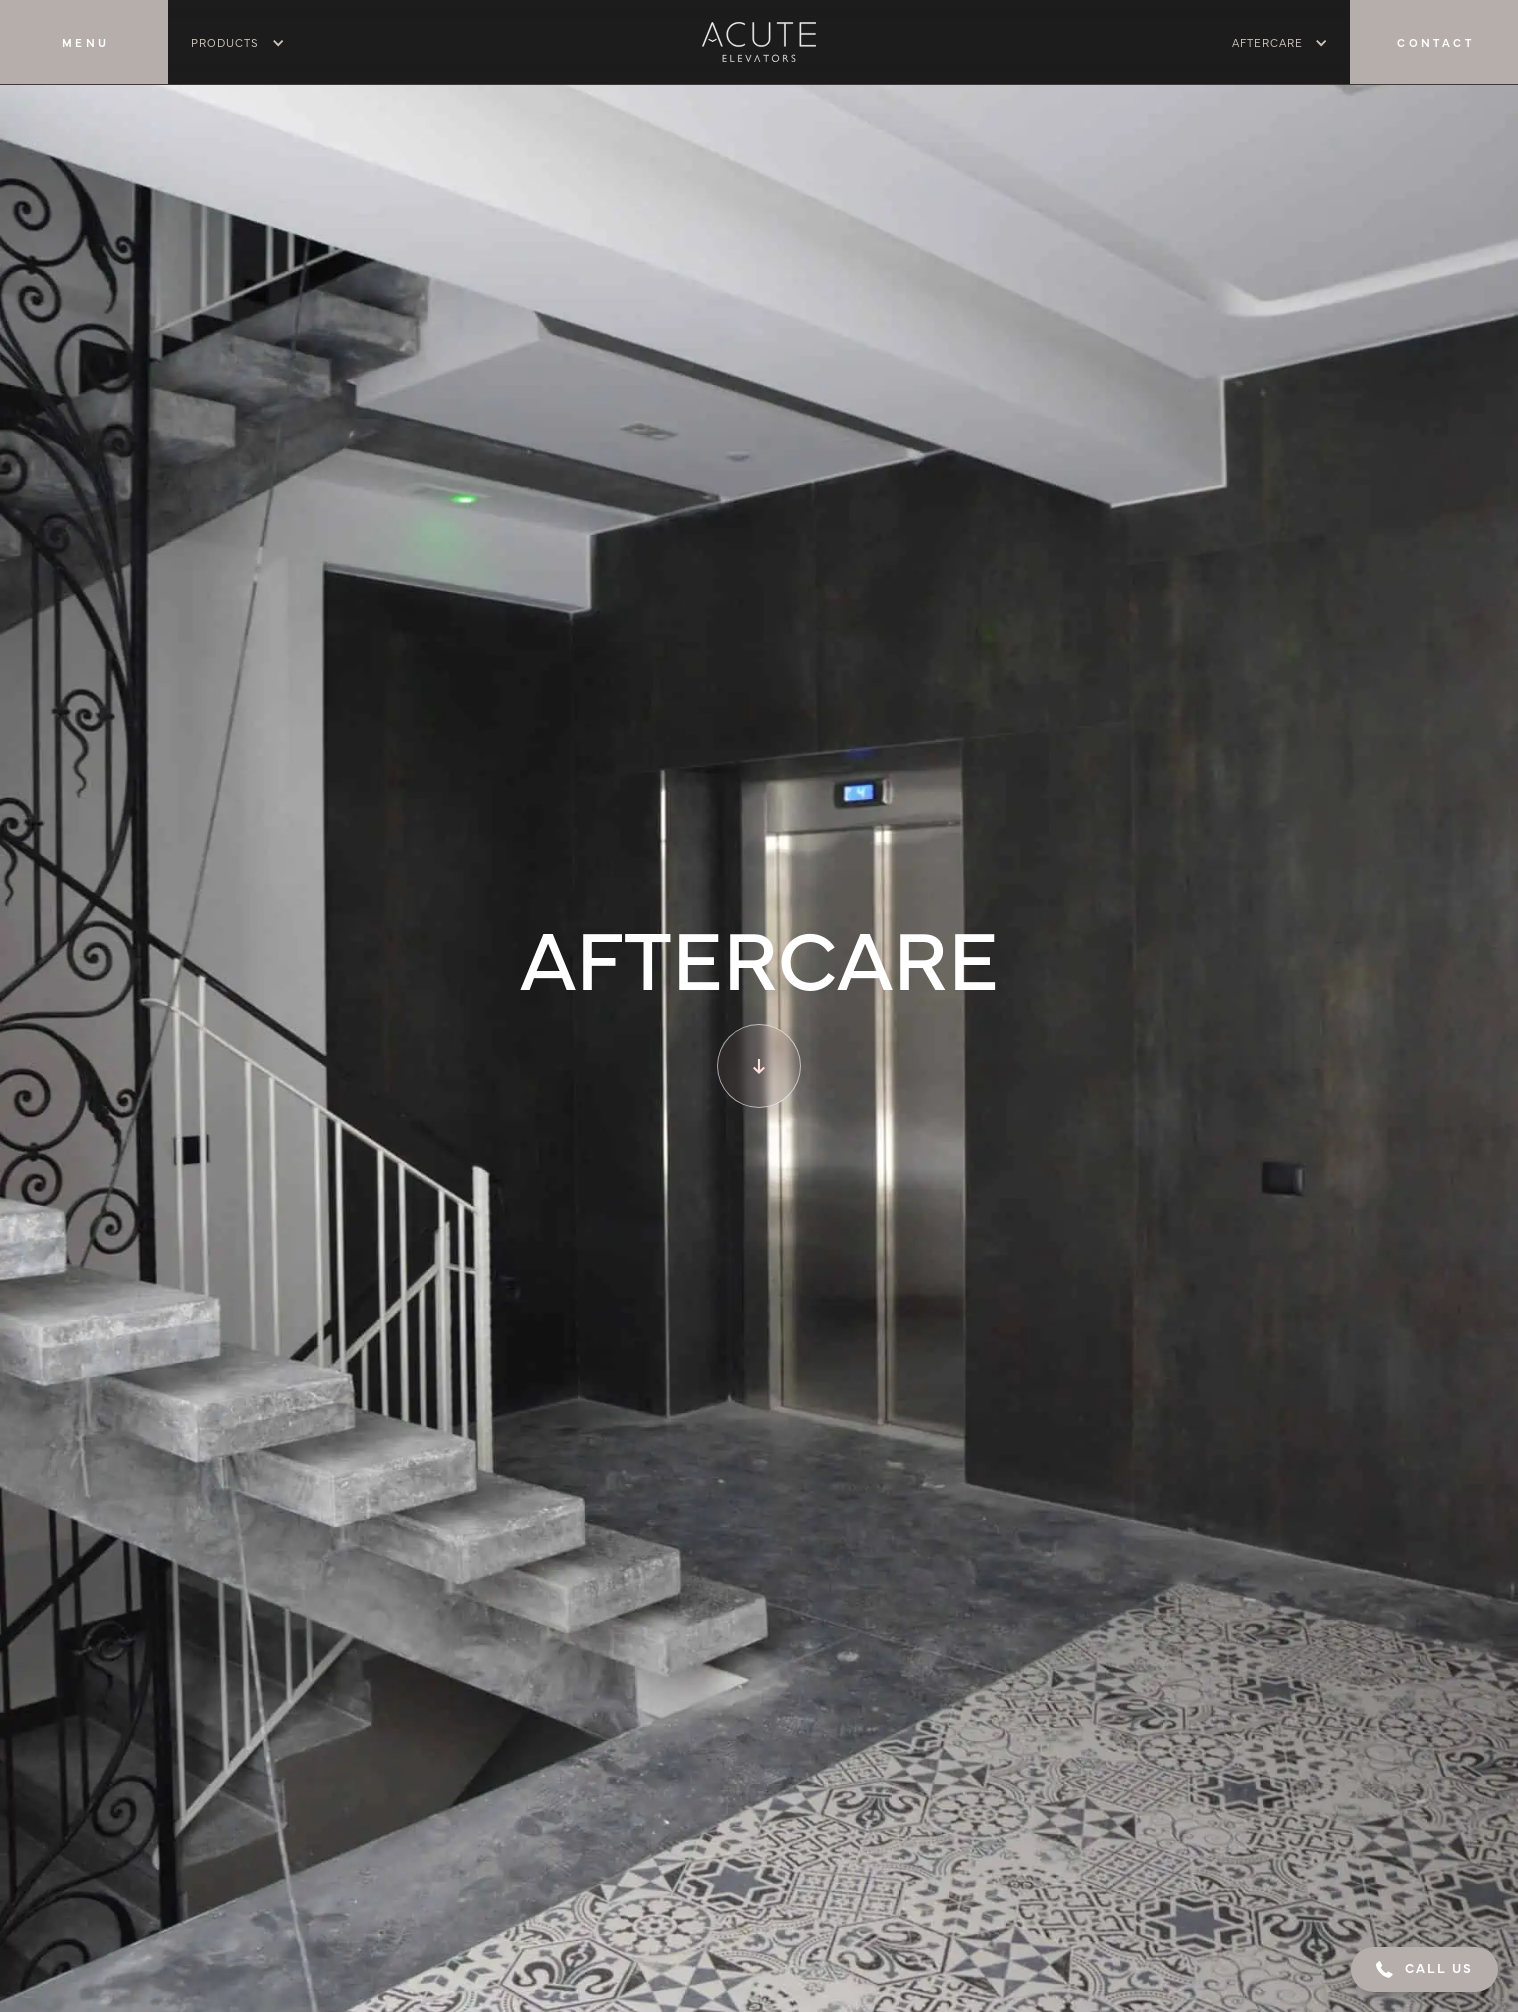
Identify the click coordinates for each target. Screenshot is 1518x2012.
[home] (758, 41)
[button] (1424, 1969)
